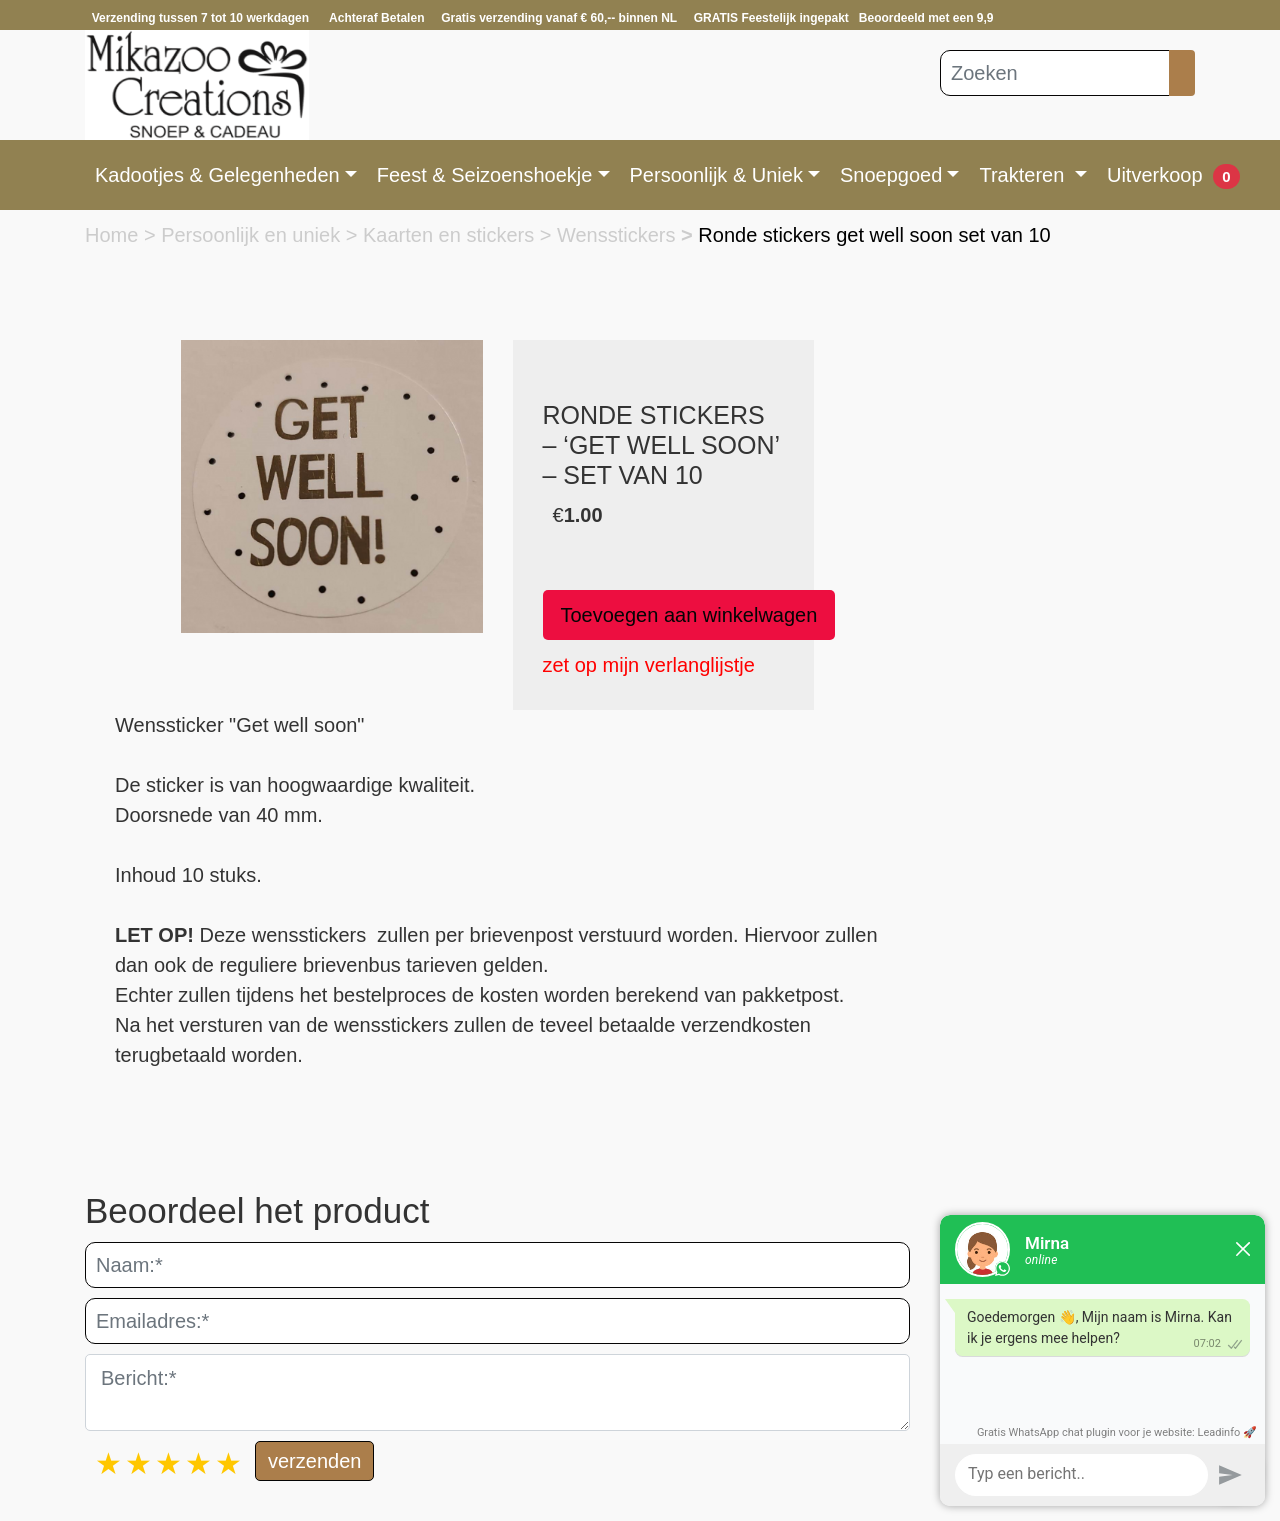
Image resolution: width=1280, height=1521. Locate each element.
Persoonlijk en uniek (253, 235)
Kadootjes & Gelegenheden (217, 175)
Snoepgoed (891, 175)
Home (114, 235)
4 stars (200, 1463)
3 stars (170, 1463)
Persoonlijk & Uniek (716, 175)
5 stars (230, 1463)
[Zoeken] (1055, 73)
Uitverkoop (1155, 175)
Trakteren (1024, 175)
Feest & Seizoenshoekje (485, 175)
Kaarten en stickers (451, 235)
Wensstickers (619, 235)
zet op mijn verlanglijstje (649, 665)
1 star (110, 1463)
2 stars (140, 1463)
